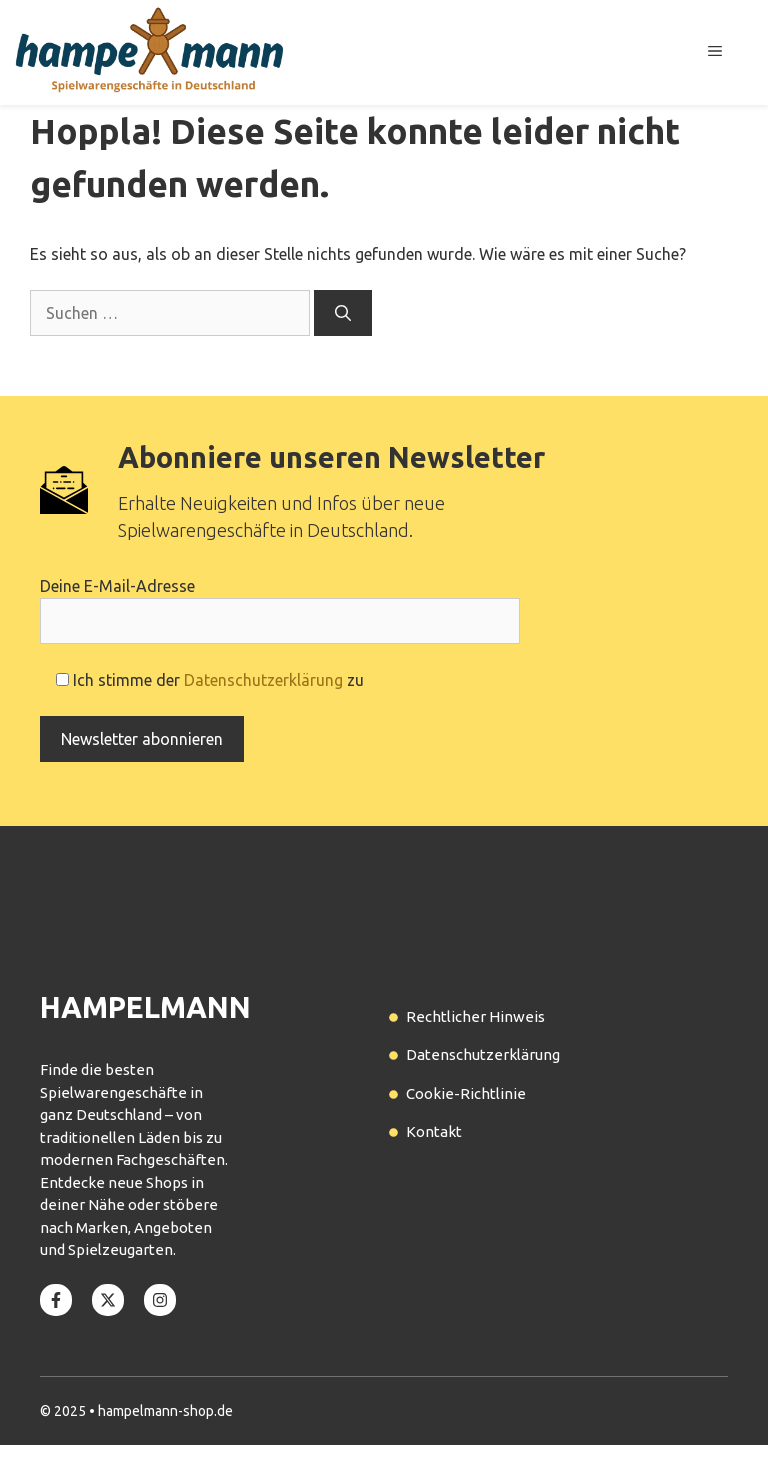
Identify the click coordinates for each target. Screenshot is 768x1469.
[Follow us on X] (108, 1300)
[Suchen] (343, 313)
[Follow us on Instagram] (160, 1300)
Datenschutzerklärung (263, 680)
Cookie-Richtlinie (466, 1093)
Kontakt (434, 1131)
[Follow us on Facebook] (56, 1300)
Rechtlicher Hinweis (475, 1016)
